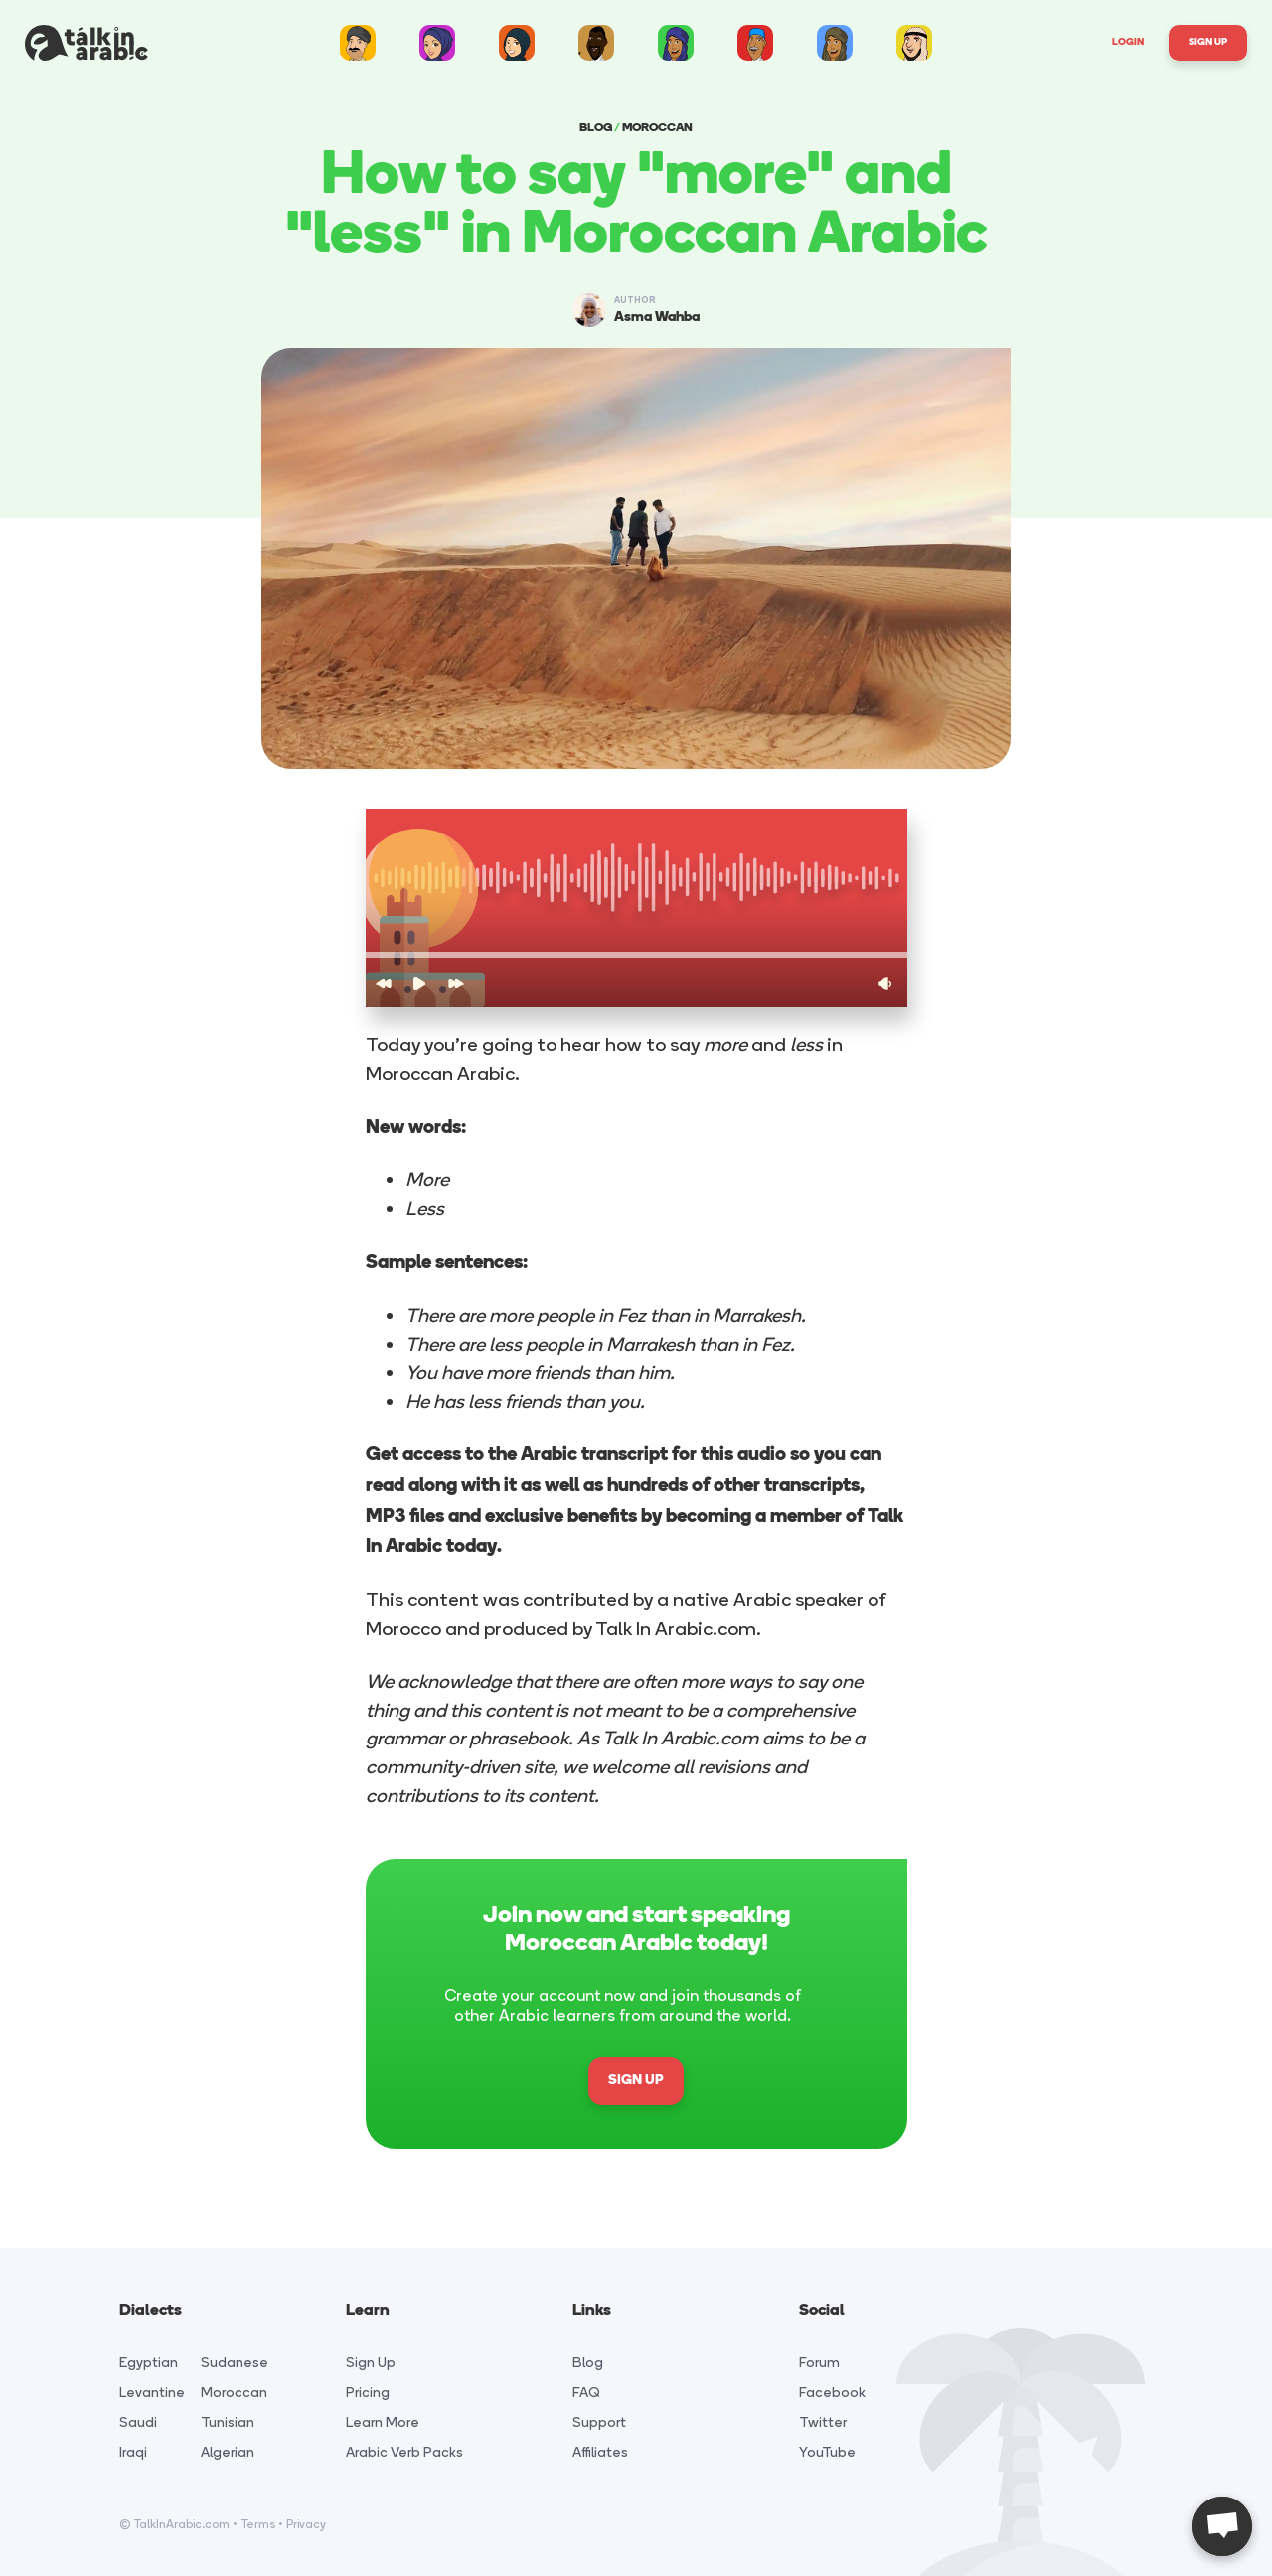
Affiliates (600, 2452)
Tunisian (227, 2422)
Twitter (823, 2422)
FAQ (586, 2392)
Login (1128, 42)
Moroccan (234, 2392)
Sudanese (234, 2362)
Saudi (138, 2422)
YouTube (827, 2452)
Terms (257, 2524)
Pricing (368, 2392)
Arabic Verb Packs (404, 2452)
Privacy (306, 2524)
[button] (636, 955)
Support (599, 2422)
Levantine (152, 2392)
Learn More (382, 2422)
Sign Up (1208, 42)
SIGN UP (636, 2080)
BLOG (595, 128)
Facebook (832, 2392)
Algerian (227, 2452)
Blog (587, 2362)
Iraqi (133, 2452)
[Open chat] (1222, 2526)
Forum (819, 2362)
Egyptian (148, 2362)
